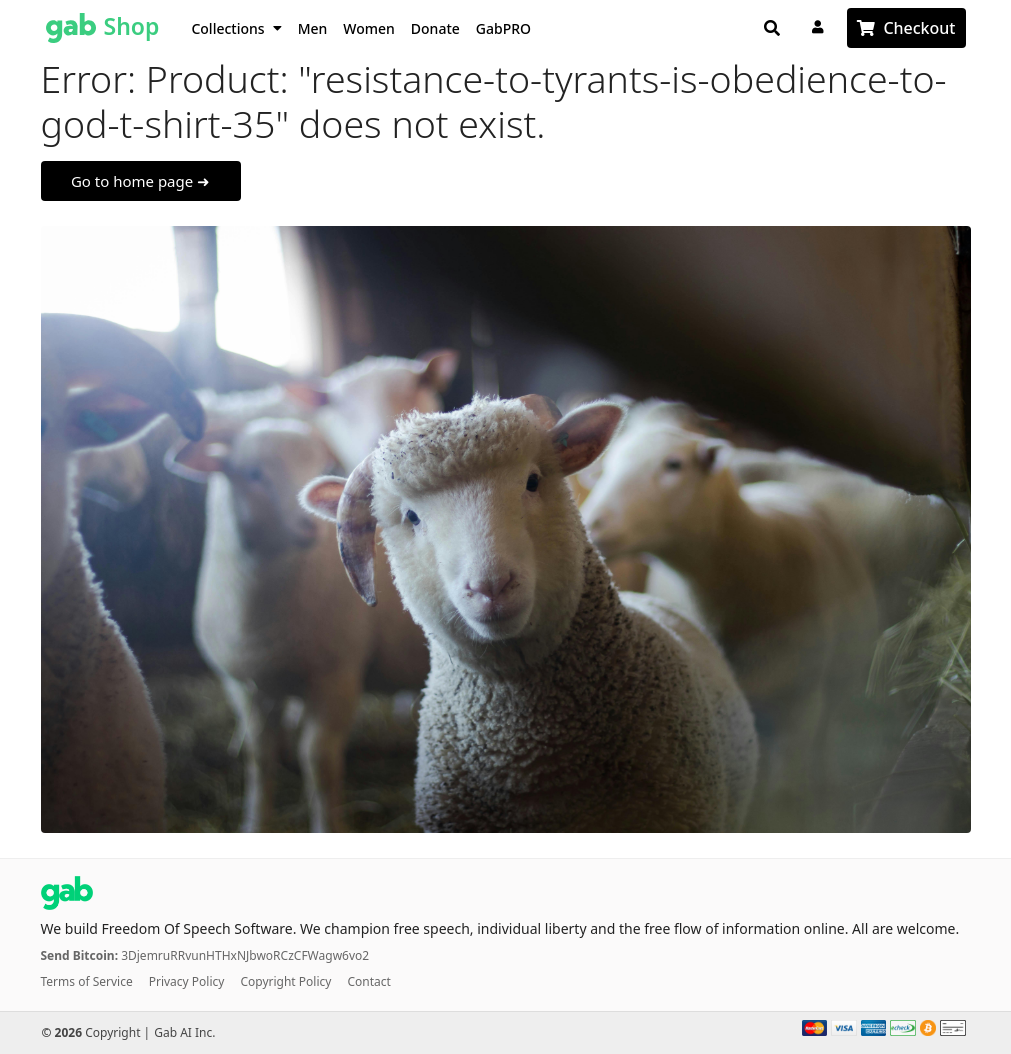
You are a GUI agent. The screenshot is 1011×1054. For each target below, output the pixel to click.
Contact (368, 981)
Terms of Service (87, 981)
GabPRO (503, 28)
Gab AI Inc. (184, 1032)
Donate (435, 28)
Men (313, 28)
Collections (236, 28)
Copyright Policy (285, 981)
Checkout (919, 28)
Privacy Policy (187, 981)
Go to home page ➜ (140, 181)
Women (369, 28)
